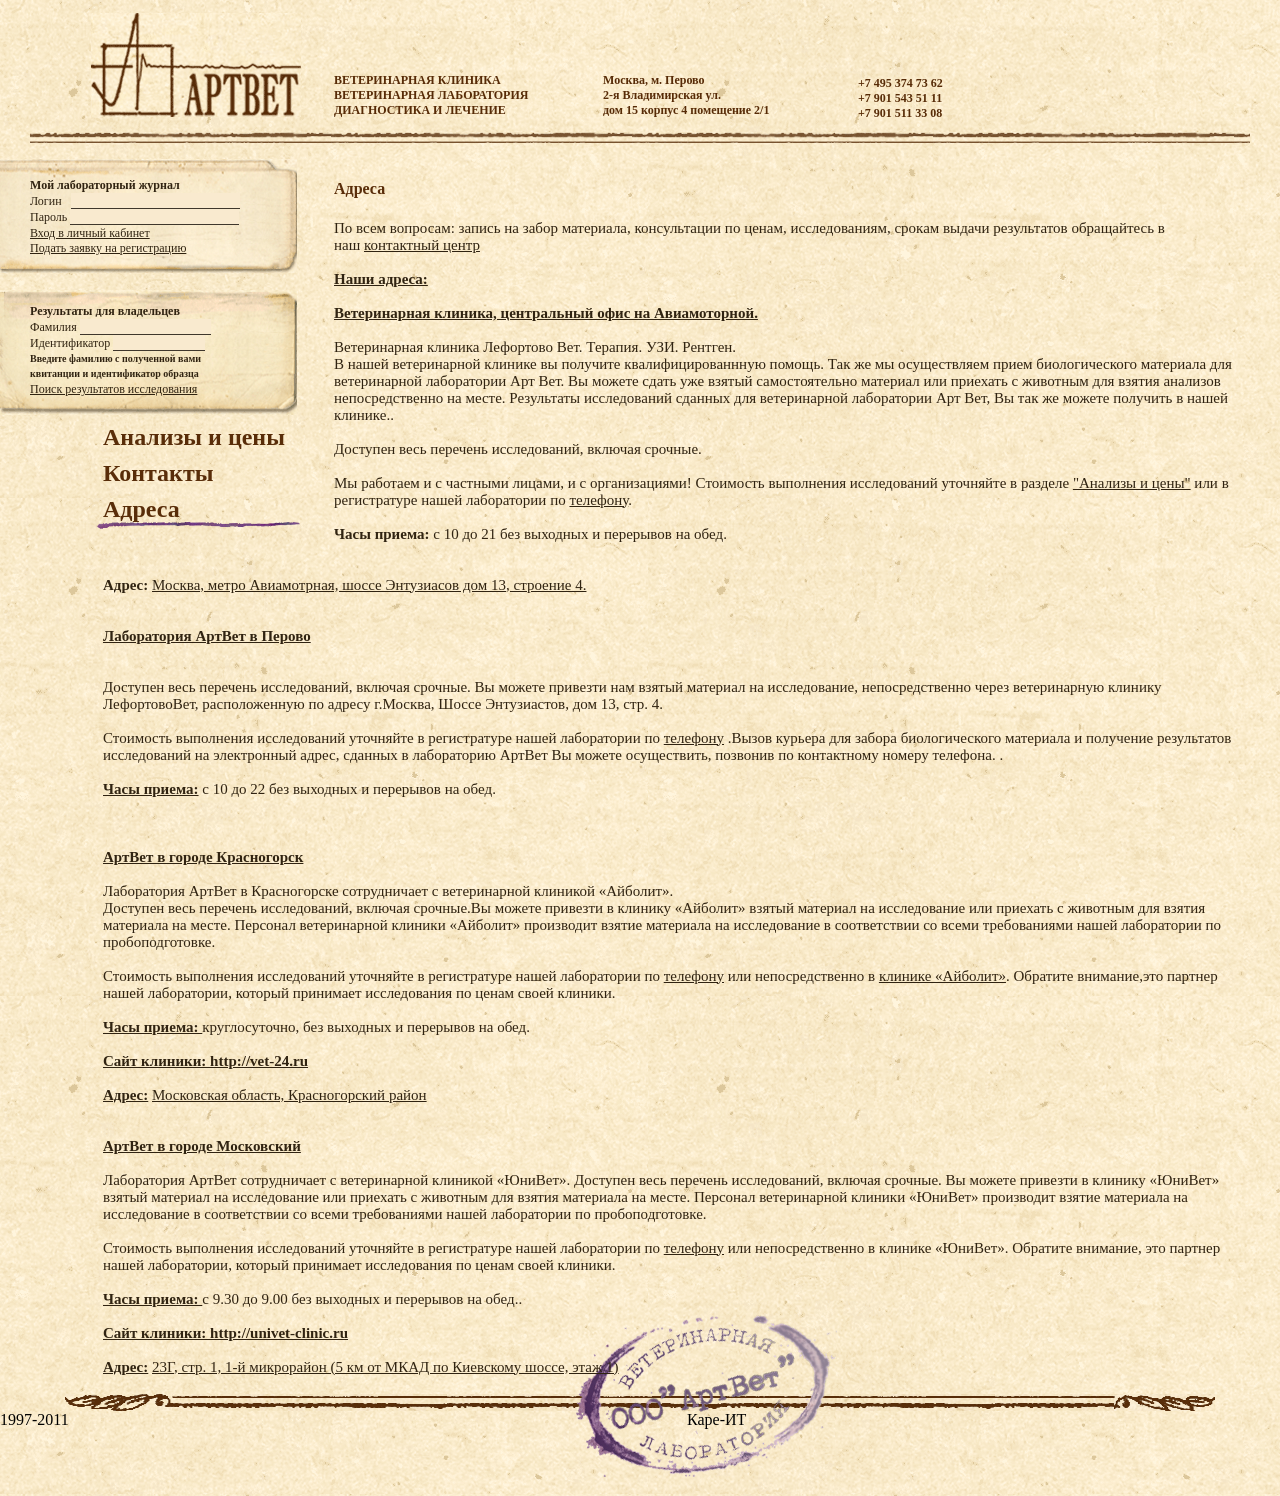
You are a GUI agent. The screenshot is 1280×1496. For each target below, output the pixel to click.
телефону (598, 500)
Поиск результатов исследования (113, 389)
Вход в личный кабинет (90, 233)
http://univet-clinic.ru (279, 1333)
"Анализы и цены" (1132, 483)
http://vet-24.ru (259, 1061)
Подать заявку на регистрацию (108, 248)
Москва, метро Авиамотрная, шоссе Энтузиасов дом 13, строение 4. (369, 585)
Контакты (158, 473)
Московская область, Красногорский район (289, 1095)
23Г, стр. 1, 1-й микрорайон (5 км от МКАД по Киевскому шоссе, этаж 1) (385, 1367)
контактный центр (422, 245)
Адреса (141, 509)
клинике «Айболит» (942, 976)
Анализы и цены (194, 437)
